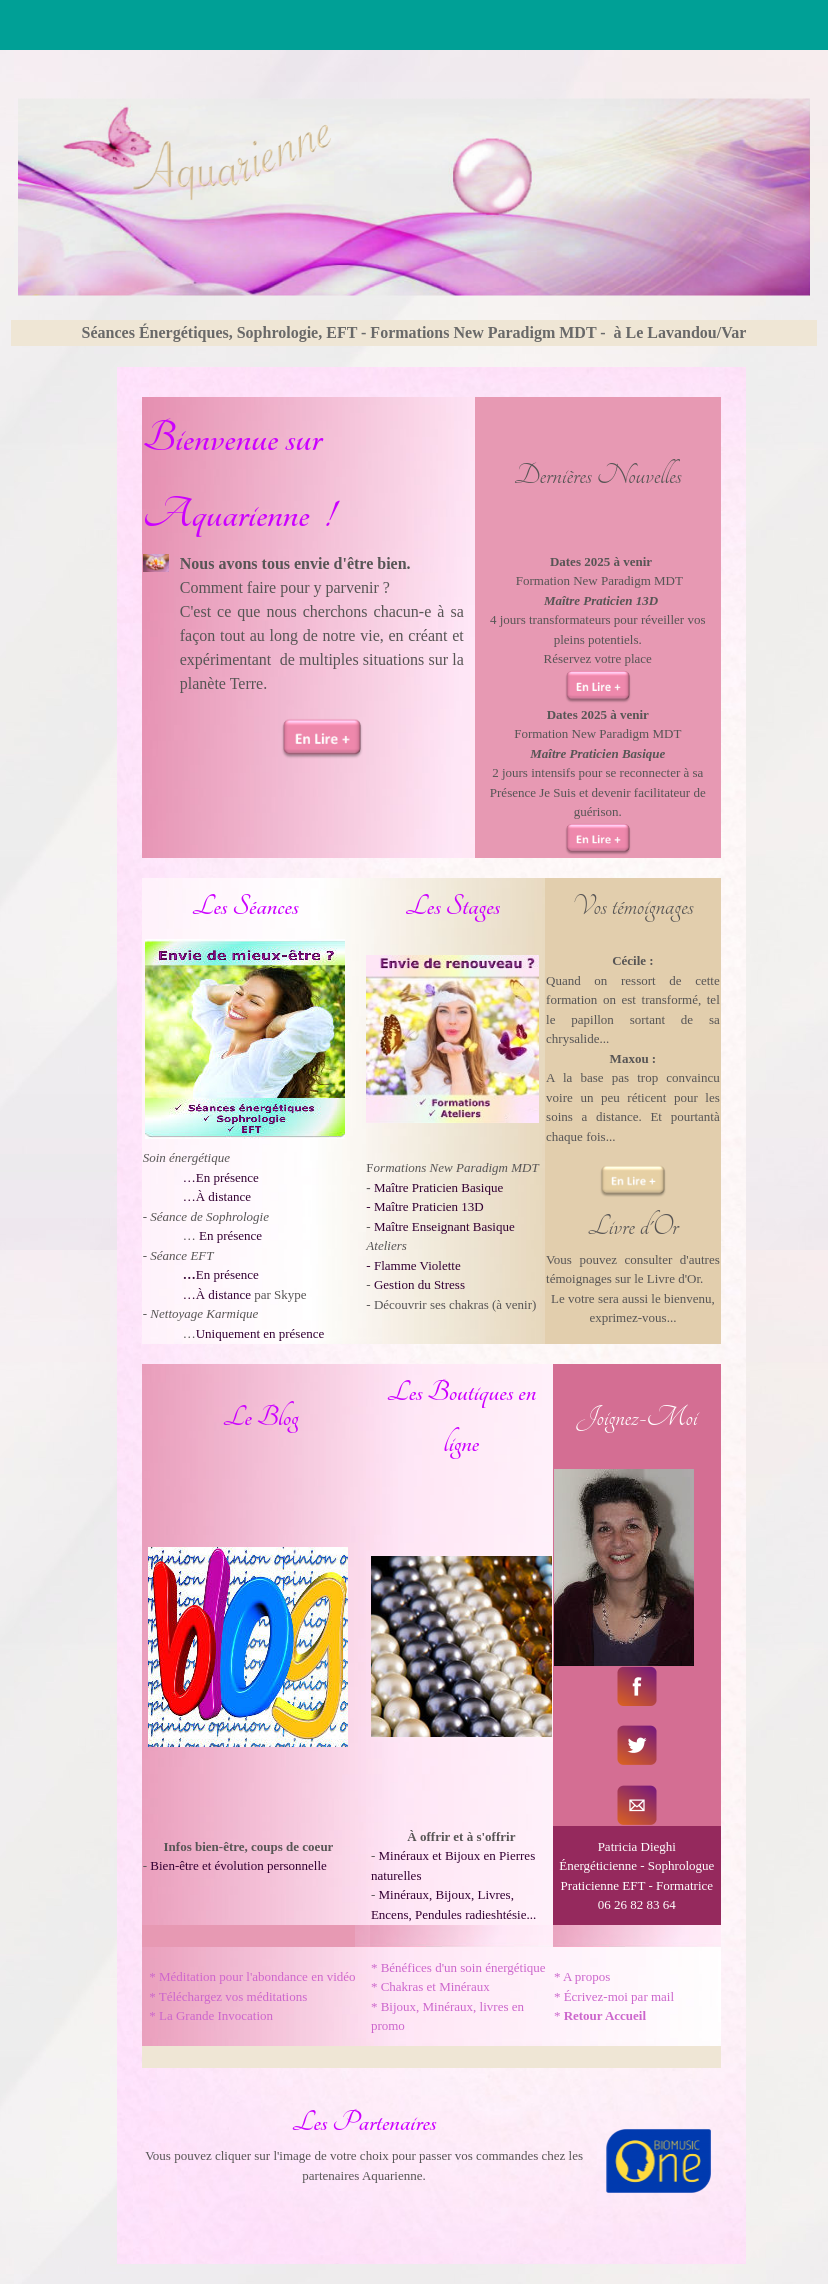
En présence (230, 1235)
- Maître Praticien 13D (424, 1206)
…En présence (221, 1177)
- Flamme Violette (413, 1265)
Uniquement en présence (260, 1333)
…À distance (217, 1196)
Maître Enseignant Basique (444, 1226)
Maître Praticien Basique (438, 1187)
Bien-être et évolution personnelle (238, 1865)
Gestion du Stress (419, 1284)
